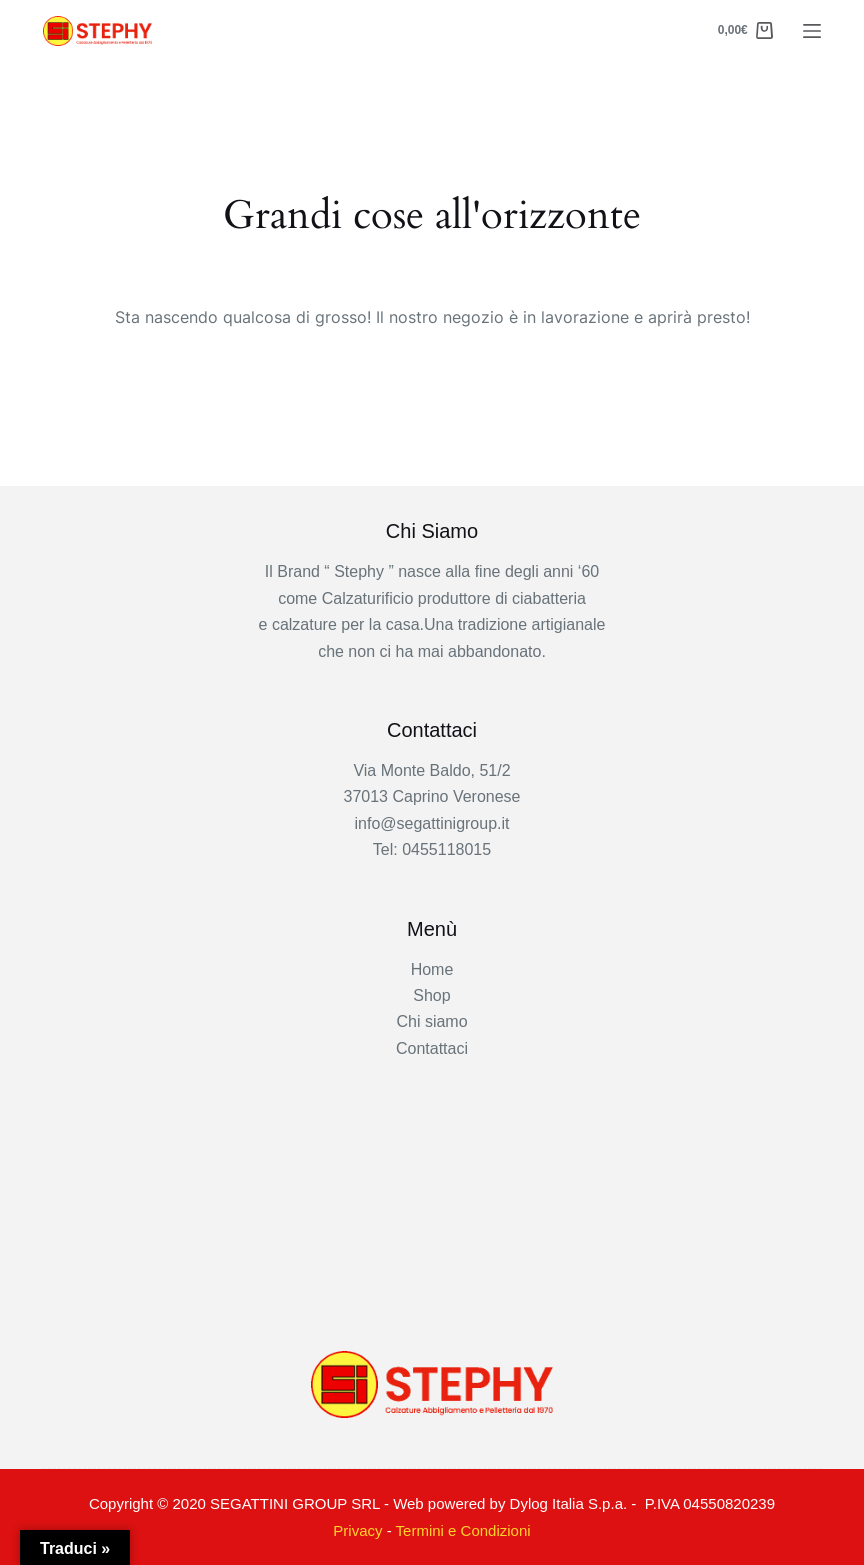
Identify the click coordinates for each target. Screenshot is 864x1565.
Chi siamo (431, 1021)
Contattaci (432, 1048)
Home (432, 969)
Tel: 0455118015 (432, 849)
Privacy (357, 1530)
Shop (431, 995)
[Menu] (812, 31)
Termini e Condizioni (463, 1530)
